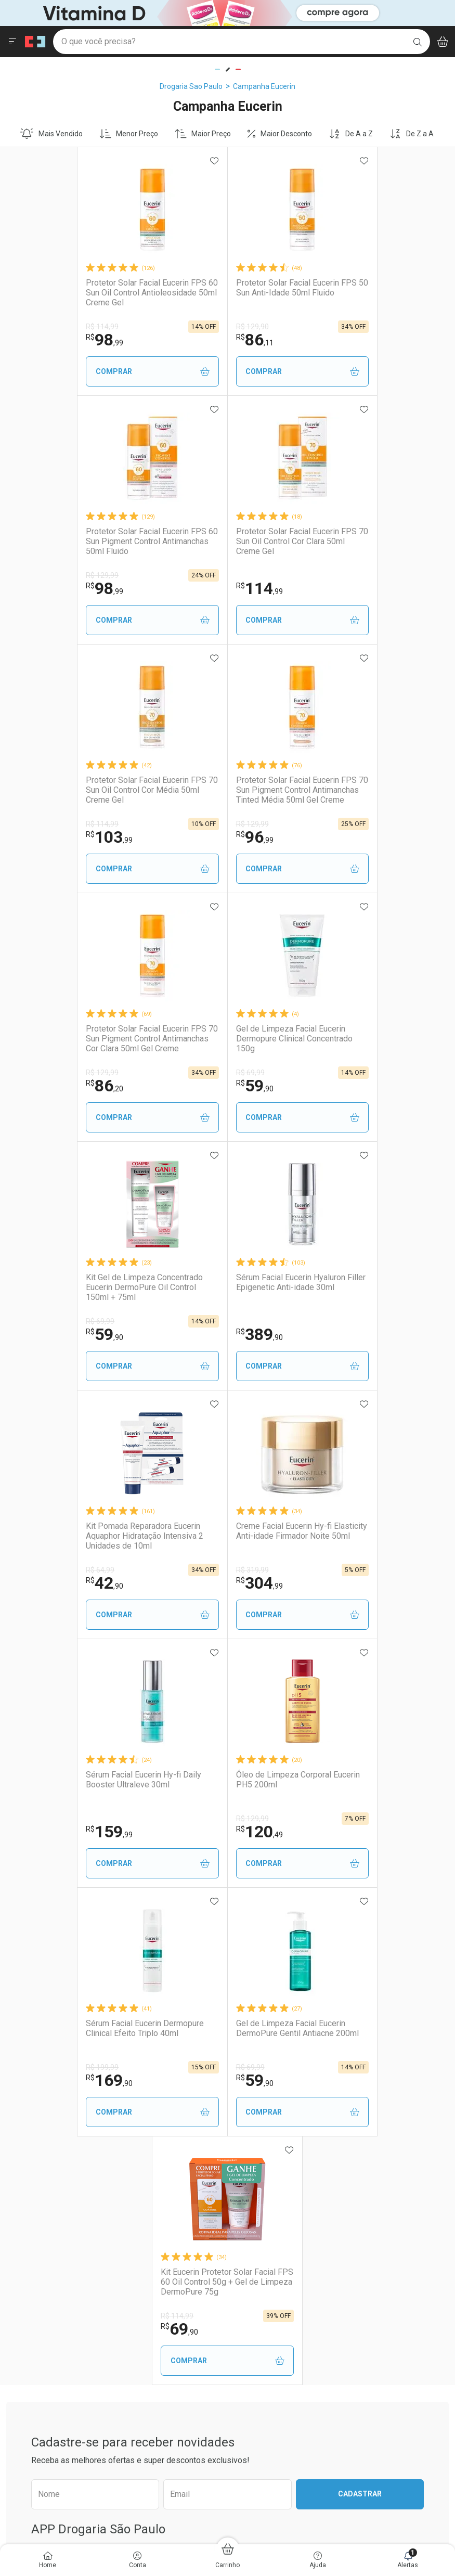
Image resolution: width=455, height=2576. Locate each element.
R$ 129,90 (180, 327)
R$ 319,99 (323, 1072)
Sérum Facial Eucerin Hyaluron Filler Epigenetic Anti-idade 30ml (80, 1034)
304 (330, 1085)
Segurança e (398, 2155)
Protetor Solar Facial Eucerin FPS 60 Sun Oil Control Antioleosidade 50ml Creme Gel (82, 292)
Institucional (33, 2149)
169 (330, 1334)
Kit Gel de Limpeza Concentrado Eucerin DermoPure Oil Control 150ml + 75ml (365, 790)
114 (44, 588)
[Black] (206, 12)
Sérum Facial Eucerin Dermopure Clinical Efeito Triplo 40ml (366, 1282)
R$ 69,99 (178, 824)
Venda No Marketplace (43, 2168)
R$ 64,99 (178, 1072)
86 (183, 339)
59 (183, 837)
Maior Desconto (280, 133)
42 (183, 1085)
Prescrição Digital (148, 2220)
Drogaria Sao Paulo (191, 86)
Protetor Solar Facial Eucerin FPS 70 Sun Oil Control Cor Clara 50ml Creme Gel (81, 541)
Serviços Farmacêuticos (159, 2207)
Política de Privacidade (384, 2179)
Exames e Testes (148, 2193)
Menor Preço (129, 133)
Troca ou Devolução (266, 2222)
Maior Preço (203, 133)
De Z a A (411, 133)
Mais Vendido (51, 133)
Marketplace (254, 2236)
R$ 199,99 (323, 1321)
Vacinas (133, 2179)
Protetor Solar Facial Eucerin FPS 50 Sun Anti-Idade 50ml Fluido (224, 288)
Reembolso (252, 2209)
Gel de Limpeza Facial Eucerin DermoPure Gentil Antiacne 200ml (154, 1531)
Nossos (171, 2155)
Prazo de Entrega (262, 2195)
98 (40, 339)
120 (187, 1334)
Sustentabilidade (34, 2236)
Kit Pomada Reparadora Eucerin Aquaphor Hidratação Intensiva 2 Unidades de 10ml (223, 1038)
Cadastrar (360, 1748)
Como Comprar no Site (271, 2168)
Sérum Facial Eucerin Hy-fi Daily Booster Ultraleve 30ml (79, 1282)
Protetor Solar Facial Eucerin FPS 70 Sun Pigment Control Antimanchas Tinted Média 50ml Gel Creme (367, 541)
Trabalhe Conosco (36, 2182)
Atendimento (262, 2149)
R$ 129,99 (323, 327)
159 (44, 1334)
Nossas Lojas (27, 2209)
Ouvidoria (21, 2195)
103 (187, 588)
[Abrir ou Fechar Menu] (12, 41)
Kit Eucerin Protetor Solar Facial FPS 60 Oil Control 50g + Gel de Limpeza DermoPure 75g (294, 1536)
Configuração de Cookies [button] (388, 2237)
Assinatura (138, 2234)
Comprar (84, 371)
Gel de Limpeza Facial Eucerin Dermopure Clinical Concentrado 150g (222, 790)
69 (255, 1583)
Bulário (17, 2222)
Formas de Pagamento (271, 2182)
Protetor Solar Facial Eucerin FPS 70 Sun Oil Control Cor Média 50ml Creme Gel (226, 541)
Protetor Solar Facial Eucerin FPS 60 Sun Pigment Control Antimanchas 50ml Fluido (367, 292)
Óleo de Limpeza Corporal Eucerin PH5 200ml (226, 1282)
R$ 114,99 (37, 327)
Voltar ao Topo (227, 2405)
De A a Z (351, 133)
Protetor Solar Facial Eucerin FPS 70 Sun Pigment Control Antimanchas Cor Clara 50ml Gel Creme (81, 790)
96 (326, 588)
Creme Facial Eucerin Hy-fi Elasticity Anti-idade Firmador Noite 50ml (360, 1038)
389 (44, 1085)
